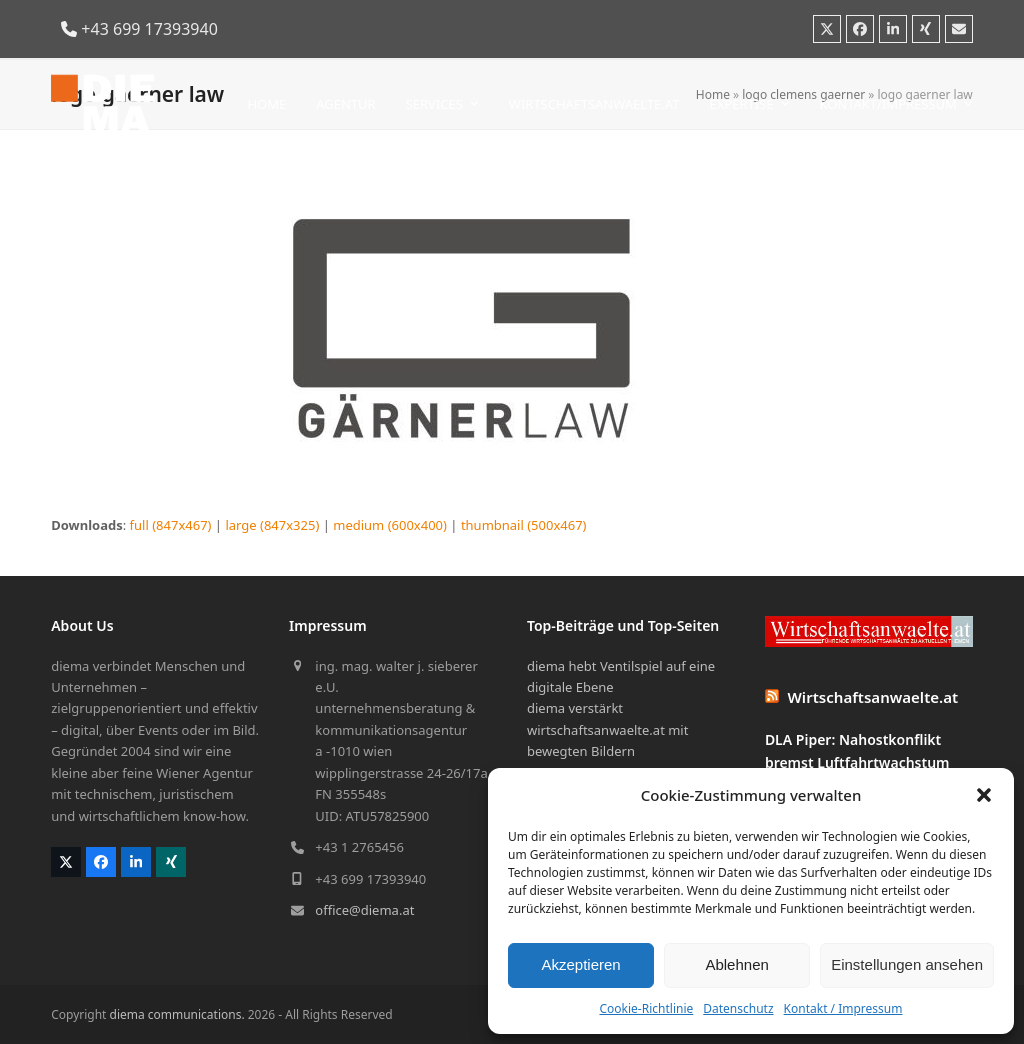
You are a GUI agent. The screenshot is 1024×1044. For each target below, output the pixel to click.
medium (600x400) (390, 525)
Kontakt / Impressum (843, 1008)
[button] (984, 795)
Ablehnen (736, 964)
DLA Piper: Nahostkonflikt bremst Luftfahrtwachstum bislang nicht (857, 762)
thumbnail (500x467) (524, 525)
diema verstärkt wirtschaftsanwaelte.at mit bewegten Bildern (607, 729)
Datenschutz (738, 1008)
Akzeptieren (580, 964)
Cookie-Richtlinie (646, 1008)
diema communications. (177, 1014)
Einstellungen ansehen (907, 964)
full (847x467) (171, 525)
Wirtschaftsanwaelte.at (873, 697)
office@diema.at (364, 910)
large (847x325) (272, 525)
